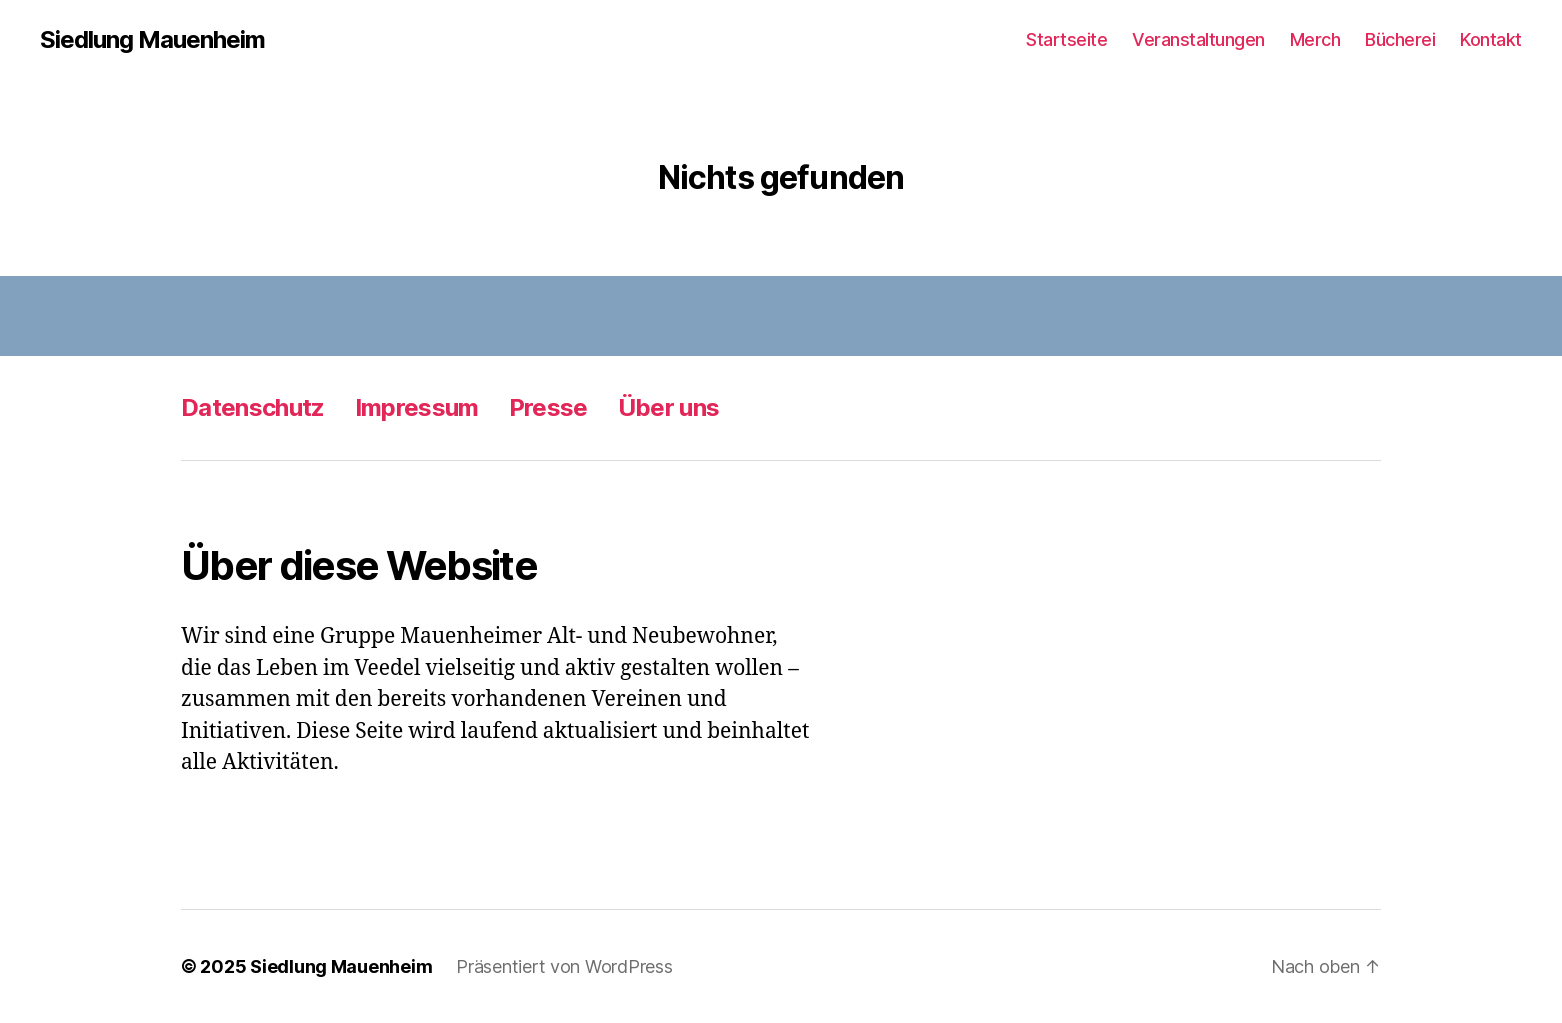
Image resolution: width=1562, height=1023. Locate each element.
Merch (1315, 39)
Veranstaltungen (1198, 39)
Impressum (417, 407)
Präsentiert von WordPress (564, 966)
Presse (548, 407)
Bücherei (1400, 39)
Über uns (669, 407)
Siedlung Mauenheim (152, 40)
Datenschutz (253, 407)
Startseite (1066, 39)
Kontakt (1491, 39)
